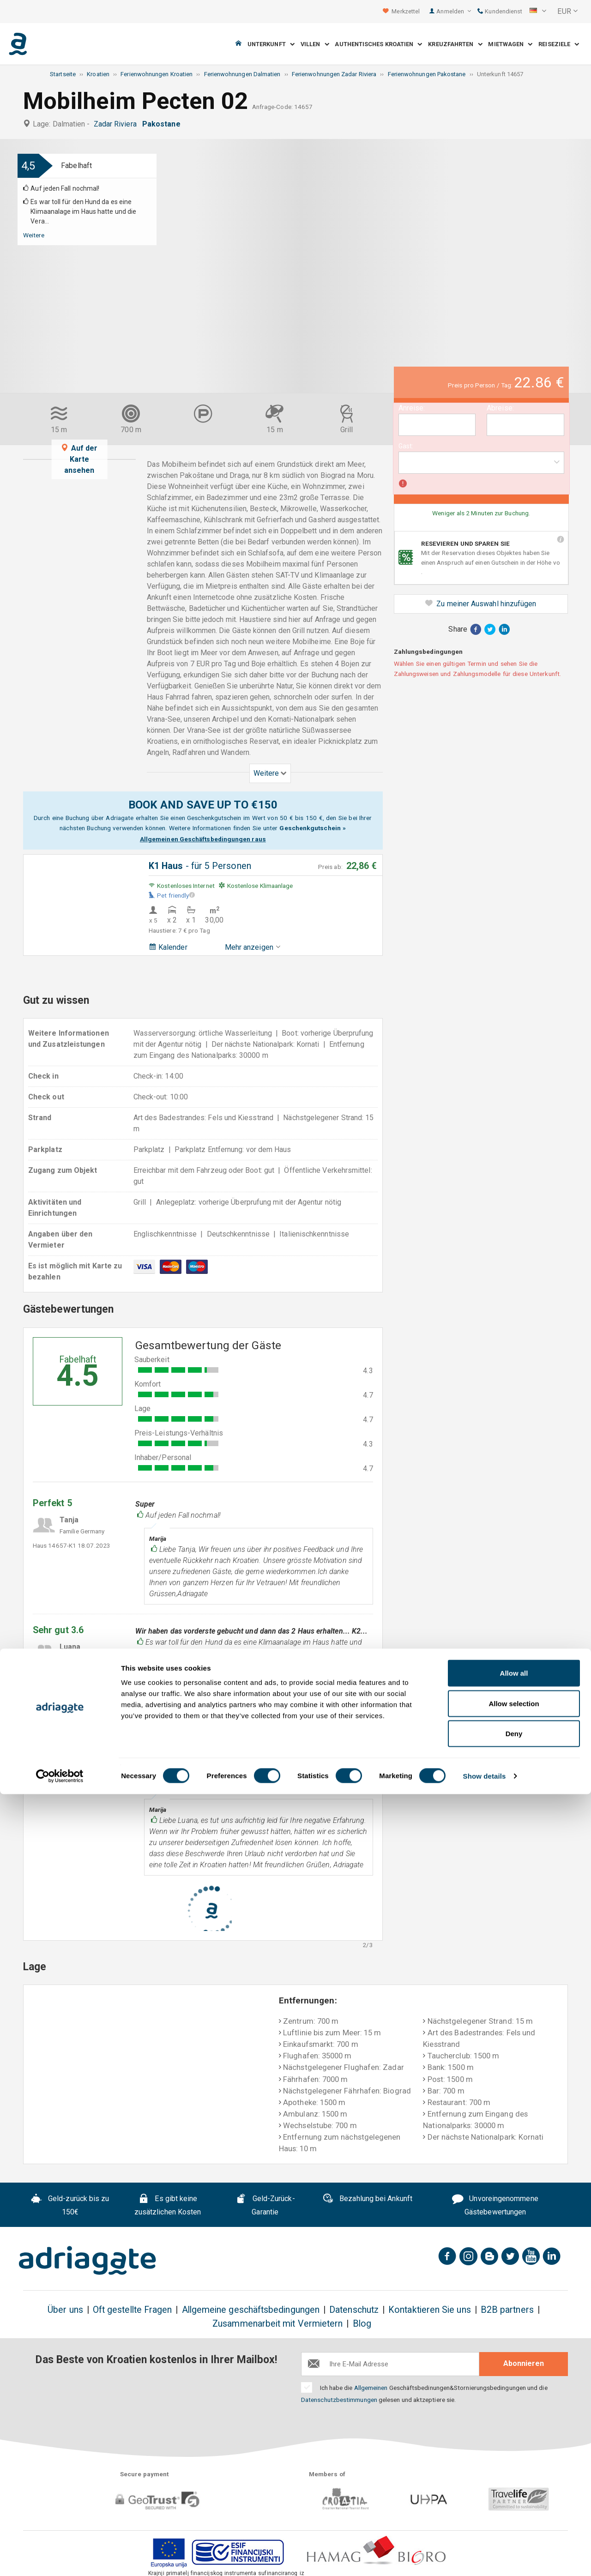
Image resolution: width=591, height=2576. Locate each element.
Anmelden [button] (453, 11)
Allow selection (513, 2485)
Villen (315, 44)
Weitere (34, 235)
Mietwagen (510, 44)
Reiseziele (558, 44)
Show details (484, 2558)
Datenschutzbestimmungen (339, 2399)
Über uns (65, 2310)
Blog (362, 2323)
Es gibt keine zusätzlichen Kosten (167, 2205)
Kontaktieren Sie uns (429, 2310)
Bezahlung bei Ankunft (367, 2199)
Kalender (168, 947)
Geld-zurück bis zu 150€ (70, 2205)
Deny (514, 2515)
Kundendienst (499, 11)
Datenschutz (354, 2310)
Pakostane (163, 124)
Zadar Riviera (117, 124)
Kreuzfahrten (455, 44)
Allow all (514, 2455)
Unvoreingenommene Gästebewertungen (495, 2205)
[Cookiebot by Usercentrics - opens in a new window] (59, 2558)
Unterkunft (271, 44)
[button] (538, 11)
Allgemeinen (371, 2387)
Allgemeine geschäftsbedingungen (251, 2310)
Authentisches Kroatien (378, 44)
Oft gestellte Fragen (132, 2310)
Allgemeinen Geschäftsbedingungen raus (203, 839)
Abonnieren (523, 2363)
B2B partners (507, 2310)
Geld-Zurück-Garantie (265, 2205)
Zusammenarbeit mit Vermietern (277, 2323)
